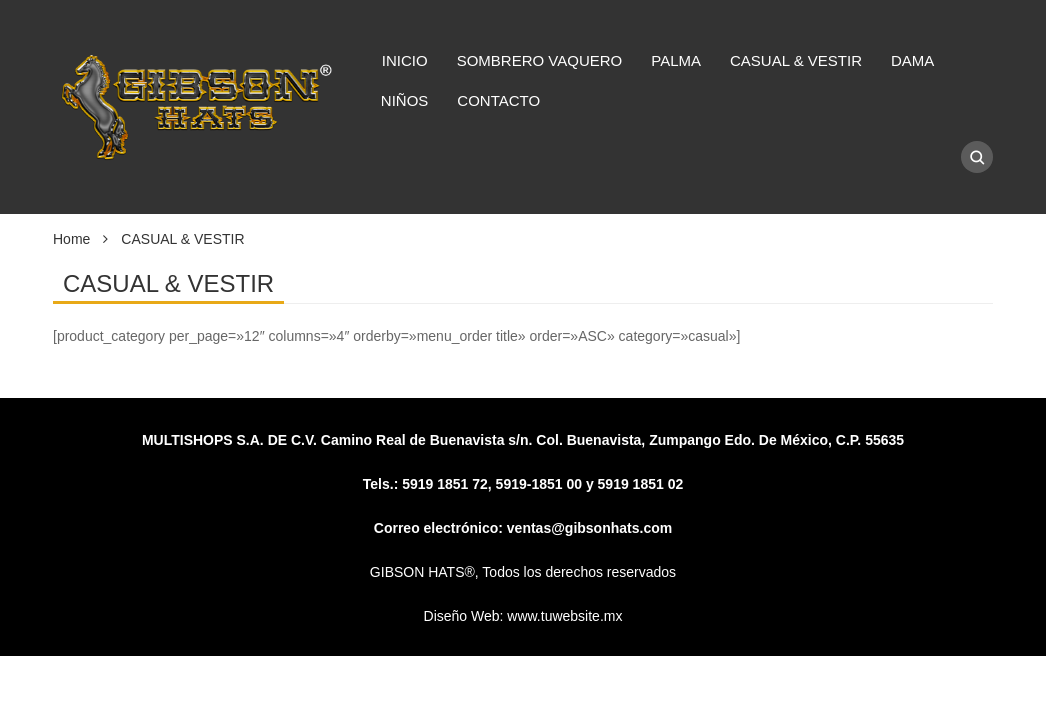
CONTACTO (498, 100)
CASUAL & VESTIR (796, 60)
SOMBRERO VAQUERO (540, 60)
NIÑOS (405, 100)
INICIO (405, 60)
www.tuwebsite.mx (564, 616)
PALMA (676, 60)
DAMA (912, 60)
